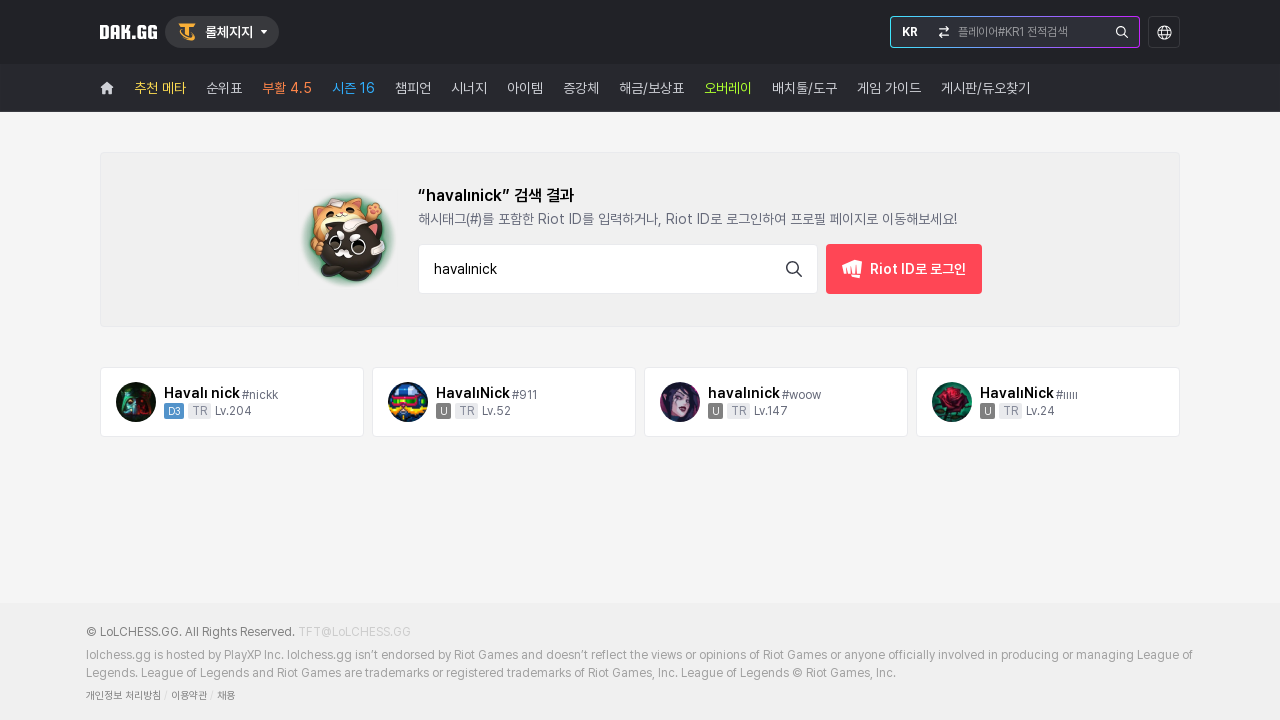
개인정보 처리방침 (123, 695)
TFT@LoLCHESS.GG (354, 632)
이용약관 (189, 695)
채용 (226, 695)
